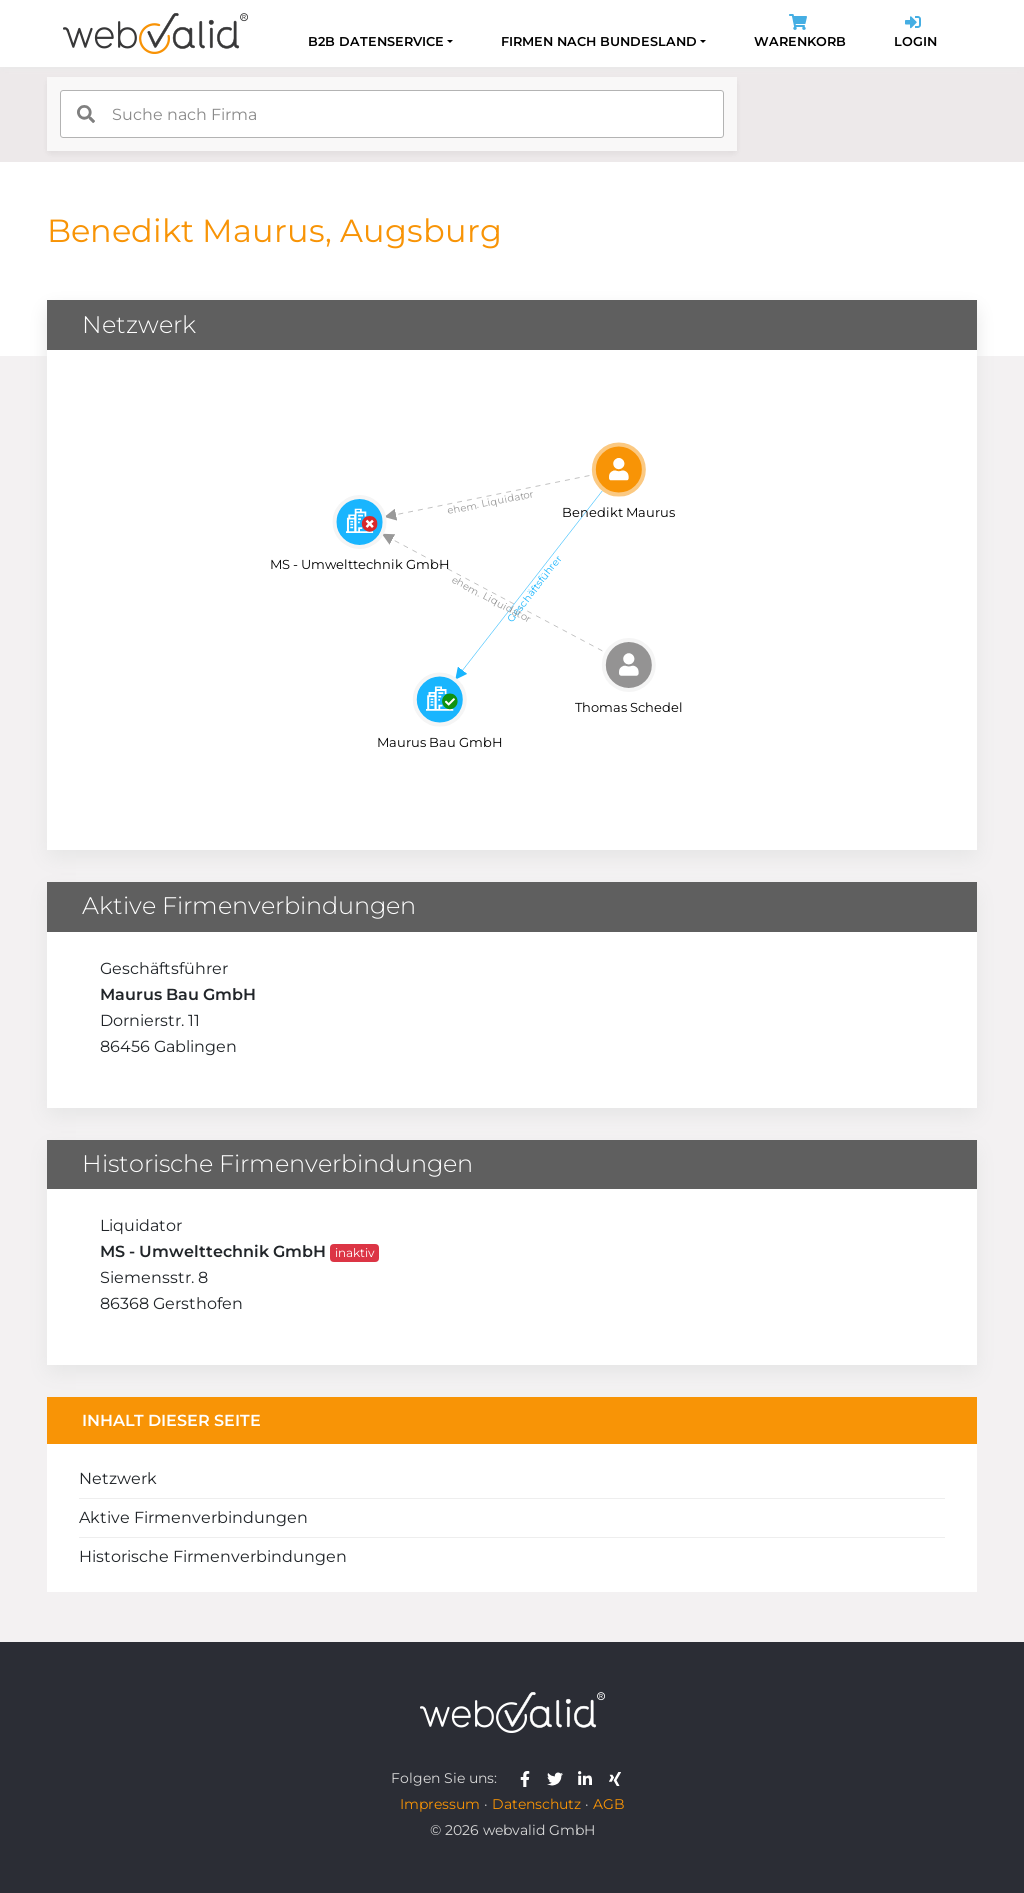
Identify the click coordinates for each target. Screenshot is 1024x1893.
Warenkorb (800, 33)
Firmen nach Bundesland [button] (599, 41)
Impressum (440, 1804)
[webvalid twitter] (559, 1778)
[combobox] (392, 114)
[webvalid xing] (617, 1778)
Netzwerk (118, 1478)
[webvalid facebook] (529, 1778)
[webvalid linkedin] (589, 1778)
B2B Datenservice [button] (376, 41)
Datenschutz (536, 1804)
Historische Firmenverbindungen (213, 1556)
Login (915, 33)
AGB (609, 1804)
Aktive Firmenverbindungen (193, 1517)
